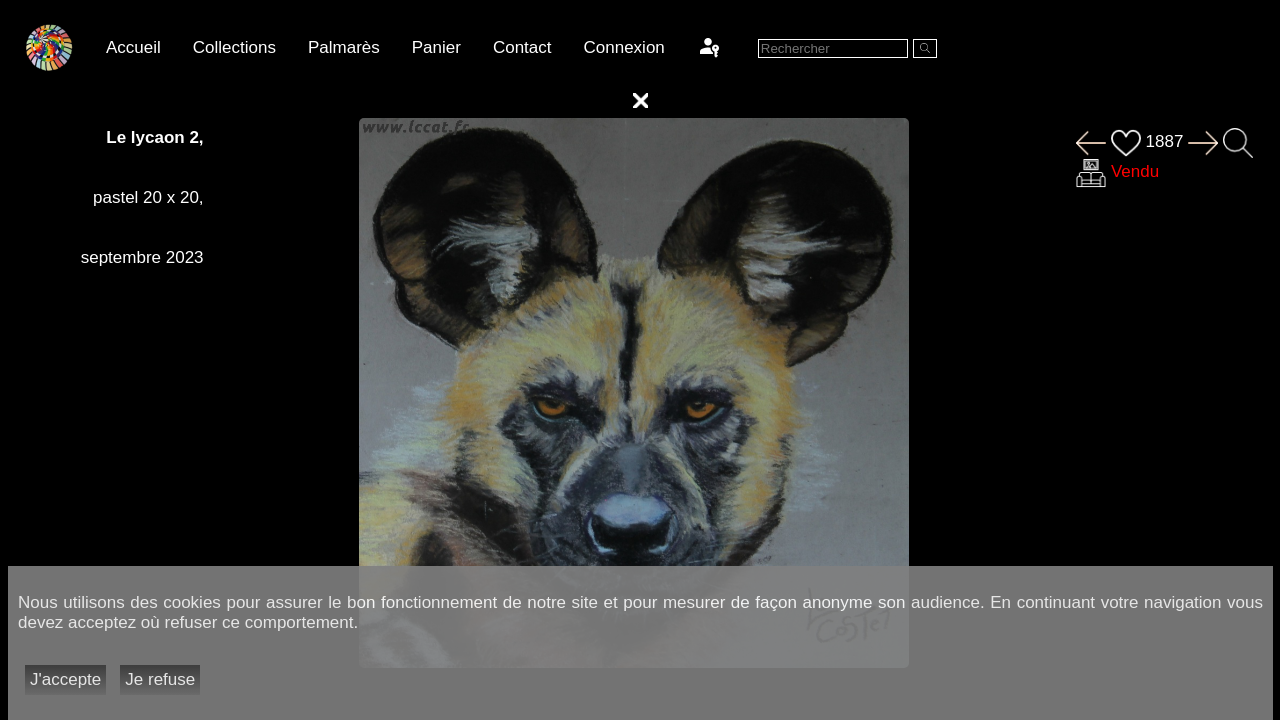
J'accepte (65, 679)
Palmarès (344, 47)
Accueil (133, 47)
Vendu (1135, 171)
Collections (234, 47)
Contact (522, 47)
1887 (1147, 141)
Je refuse (160, 679)
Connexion (624, 47)
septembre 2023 (142, 257)
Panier (436, 47)
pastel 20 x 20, (148, 197)
